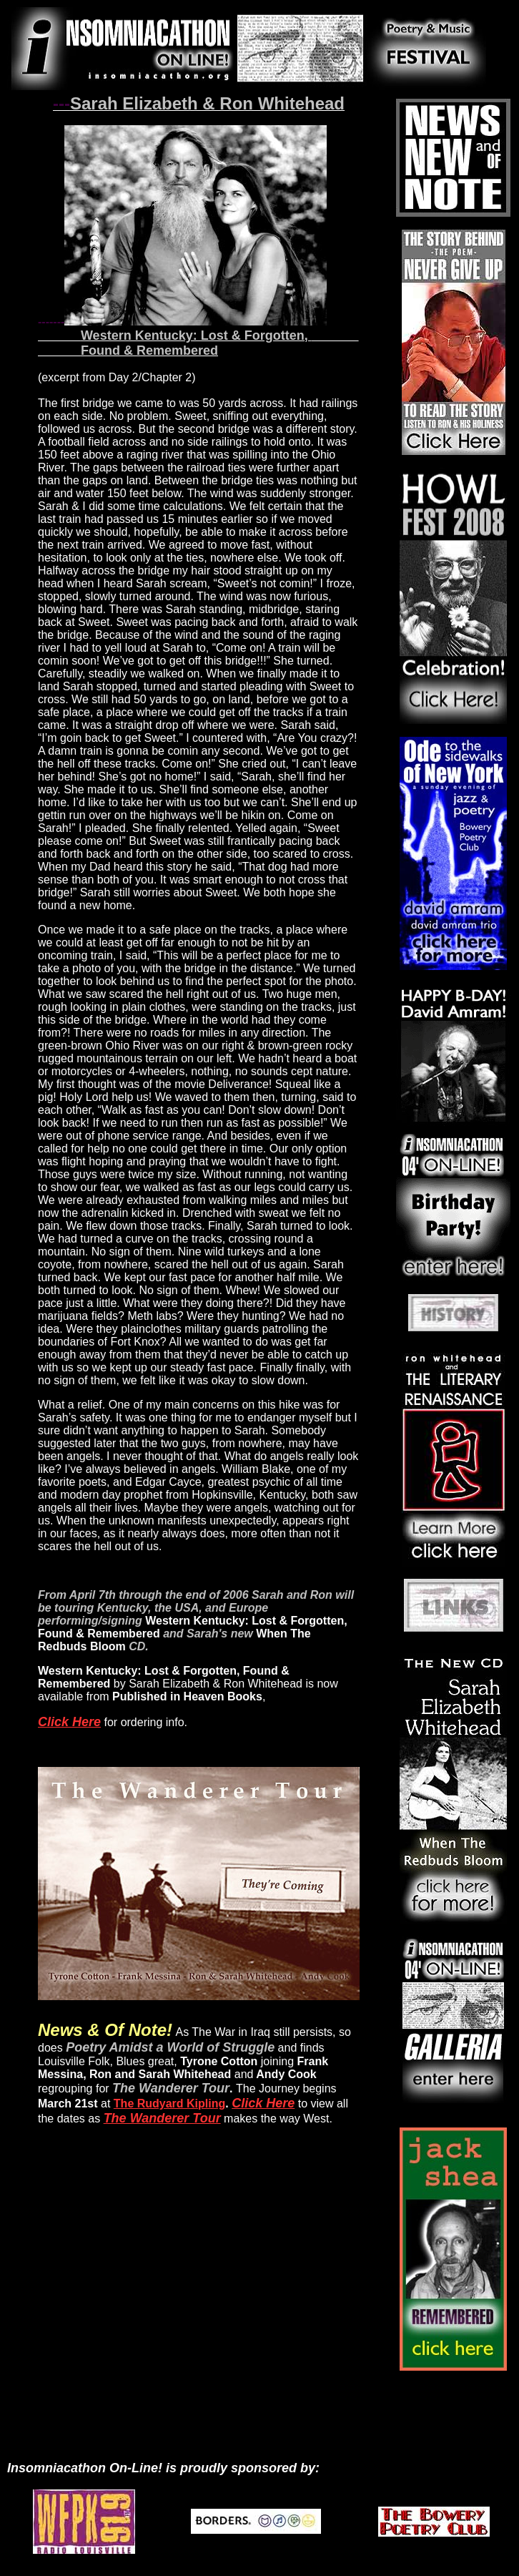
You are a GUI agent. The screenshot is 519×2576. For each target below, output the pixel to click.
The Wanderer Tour (162, 2118)
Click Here (69, 1722)
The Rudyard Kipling (169, 2103)
